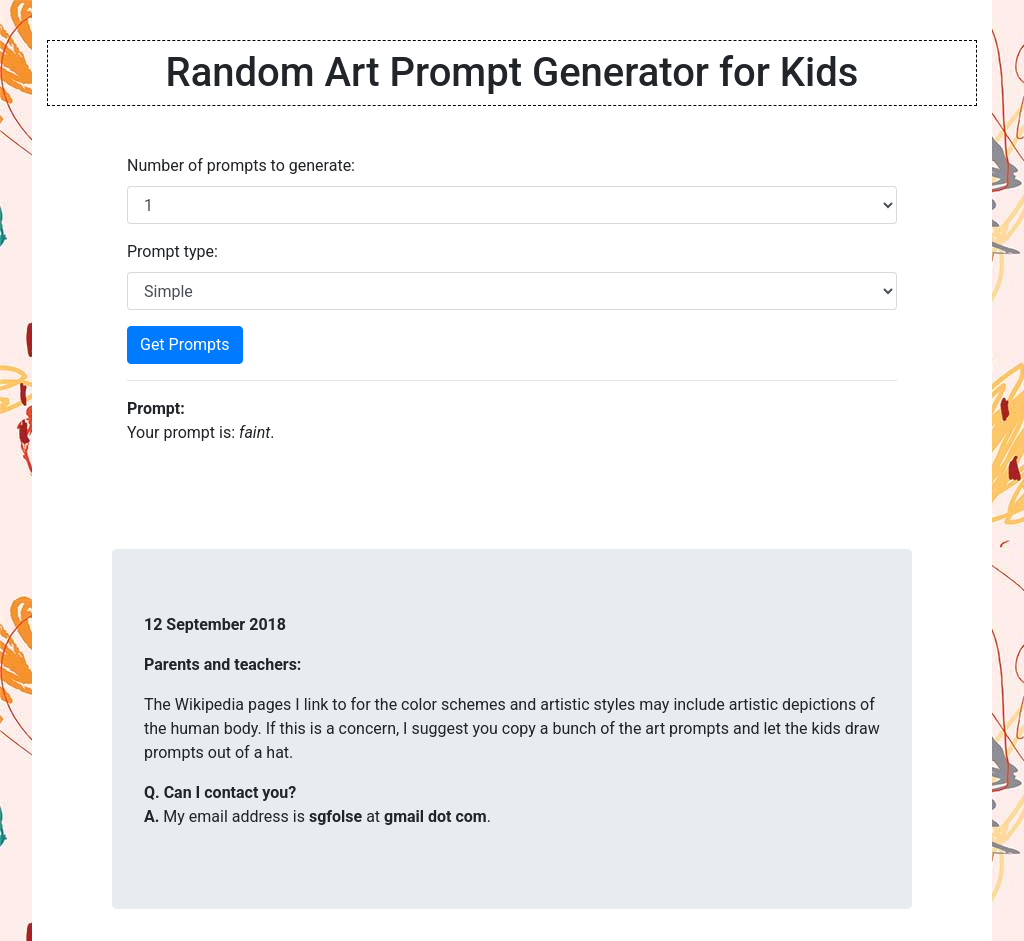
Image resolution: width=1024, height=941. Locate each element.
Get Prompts (185, 344)
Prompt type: (172, 251)
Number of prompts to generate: (241, 165)
